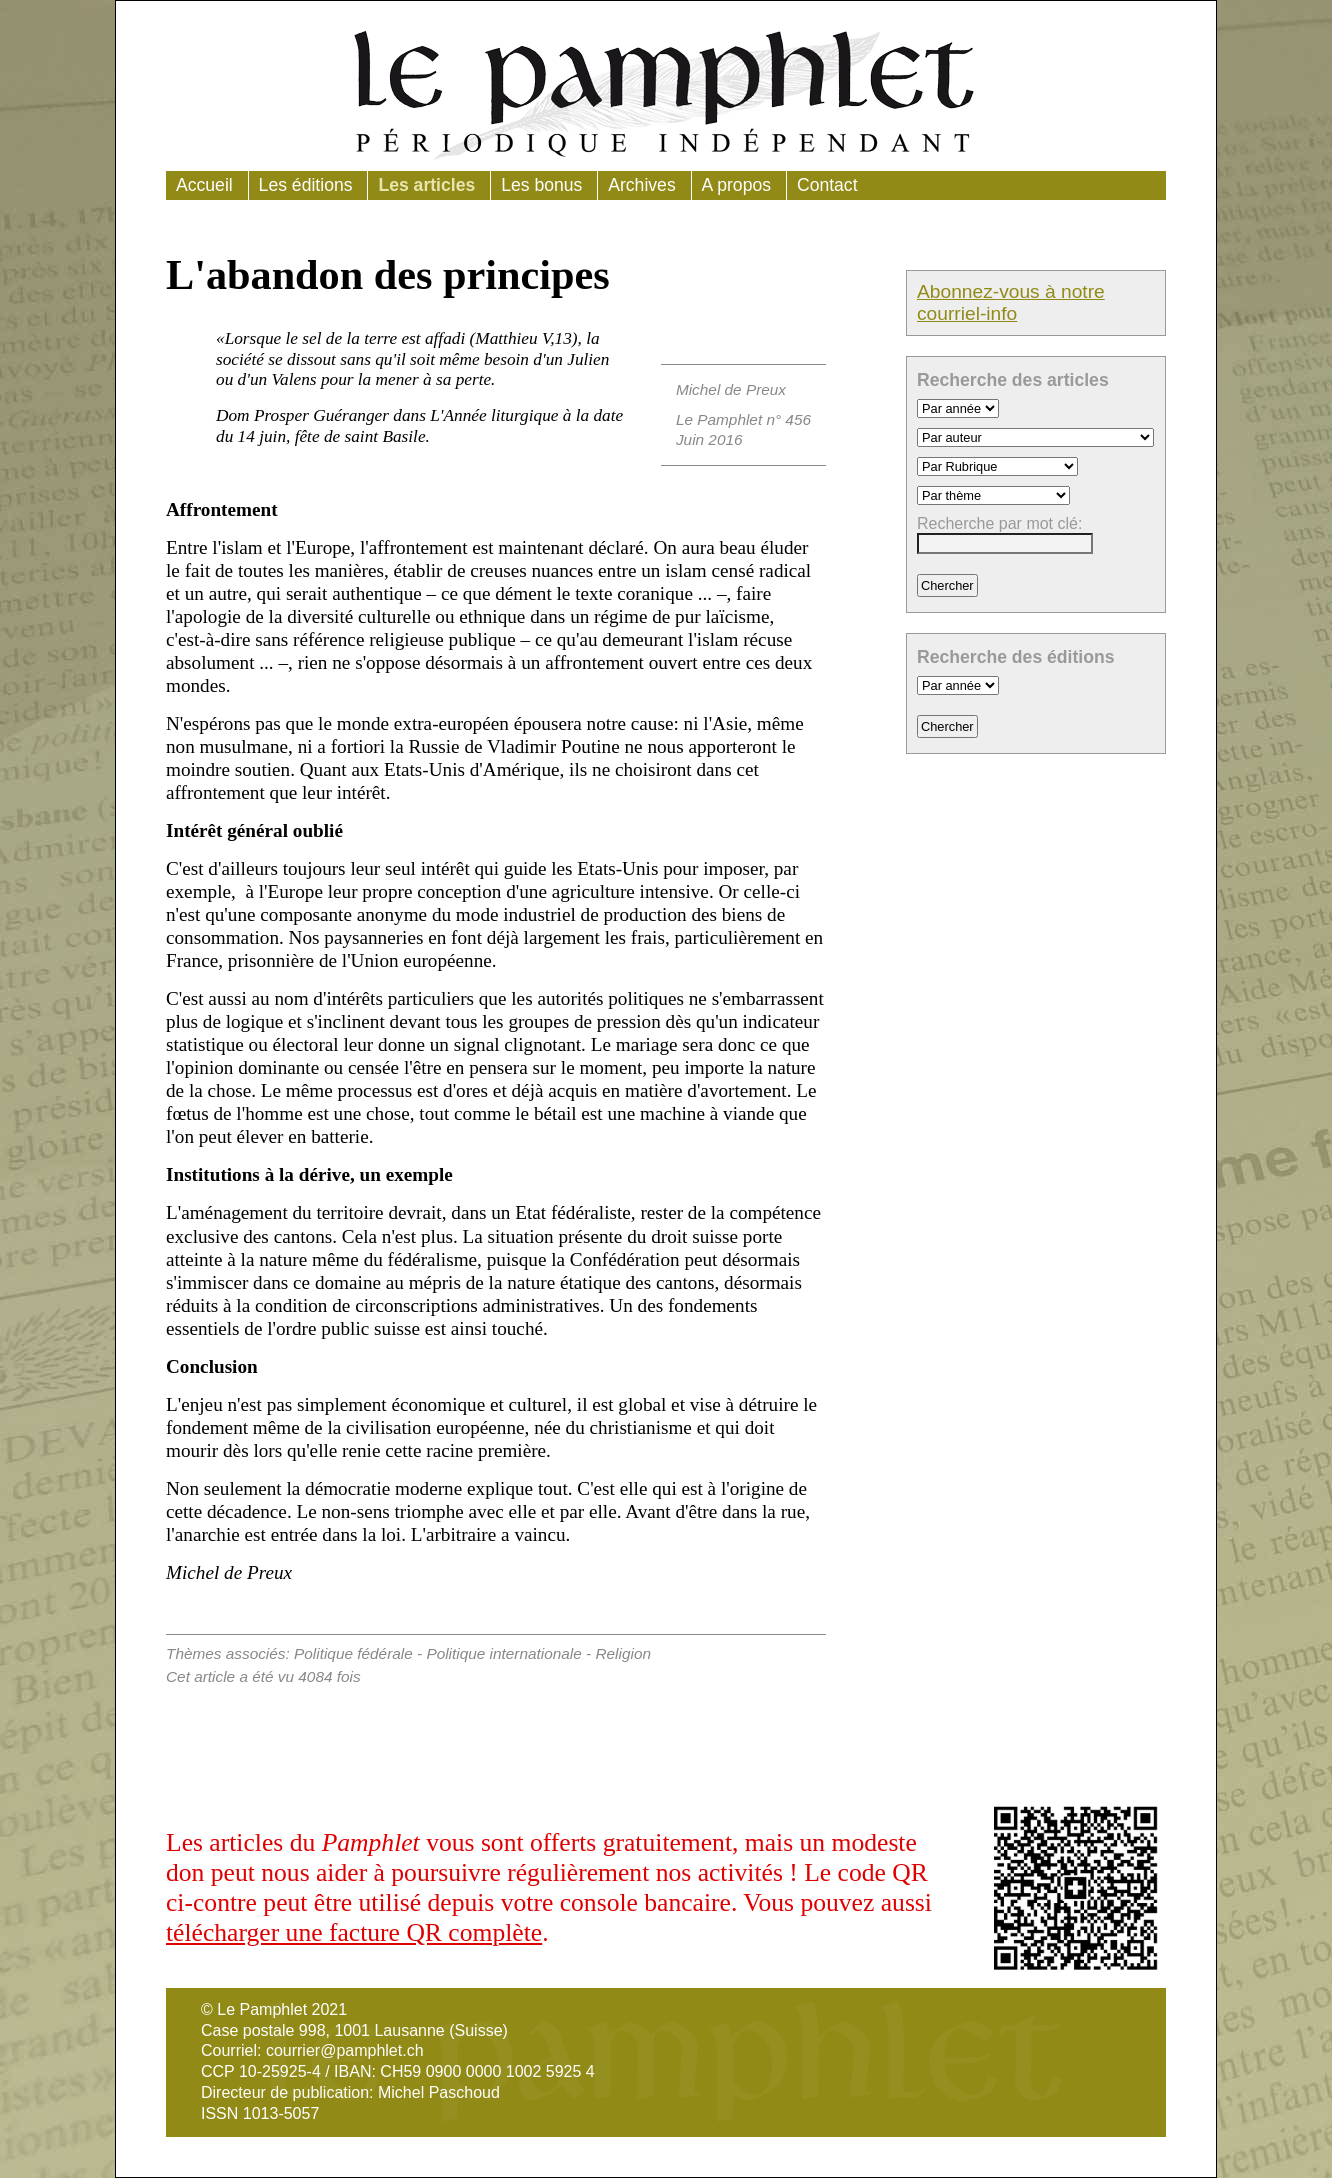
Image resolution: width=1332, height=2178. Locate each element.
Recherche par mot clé (997, 523)
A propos (736, 185)
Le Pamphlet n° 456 (743, 419)
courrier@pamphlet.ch (345, 2050)
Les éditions (306, 185)
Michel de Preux (731, 389)
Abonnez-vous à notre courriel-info (1011, 302)
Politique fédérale (353, 1653)
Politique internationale (503, 1653)
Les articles (426, 185)
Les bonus (541, 185)
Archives (641, 185)
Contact (827, 185)
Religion (623, 1653)
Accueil (204, 185)
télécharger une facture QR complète (354, 1932)
